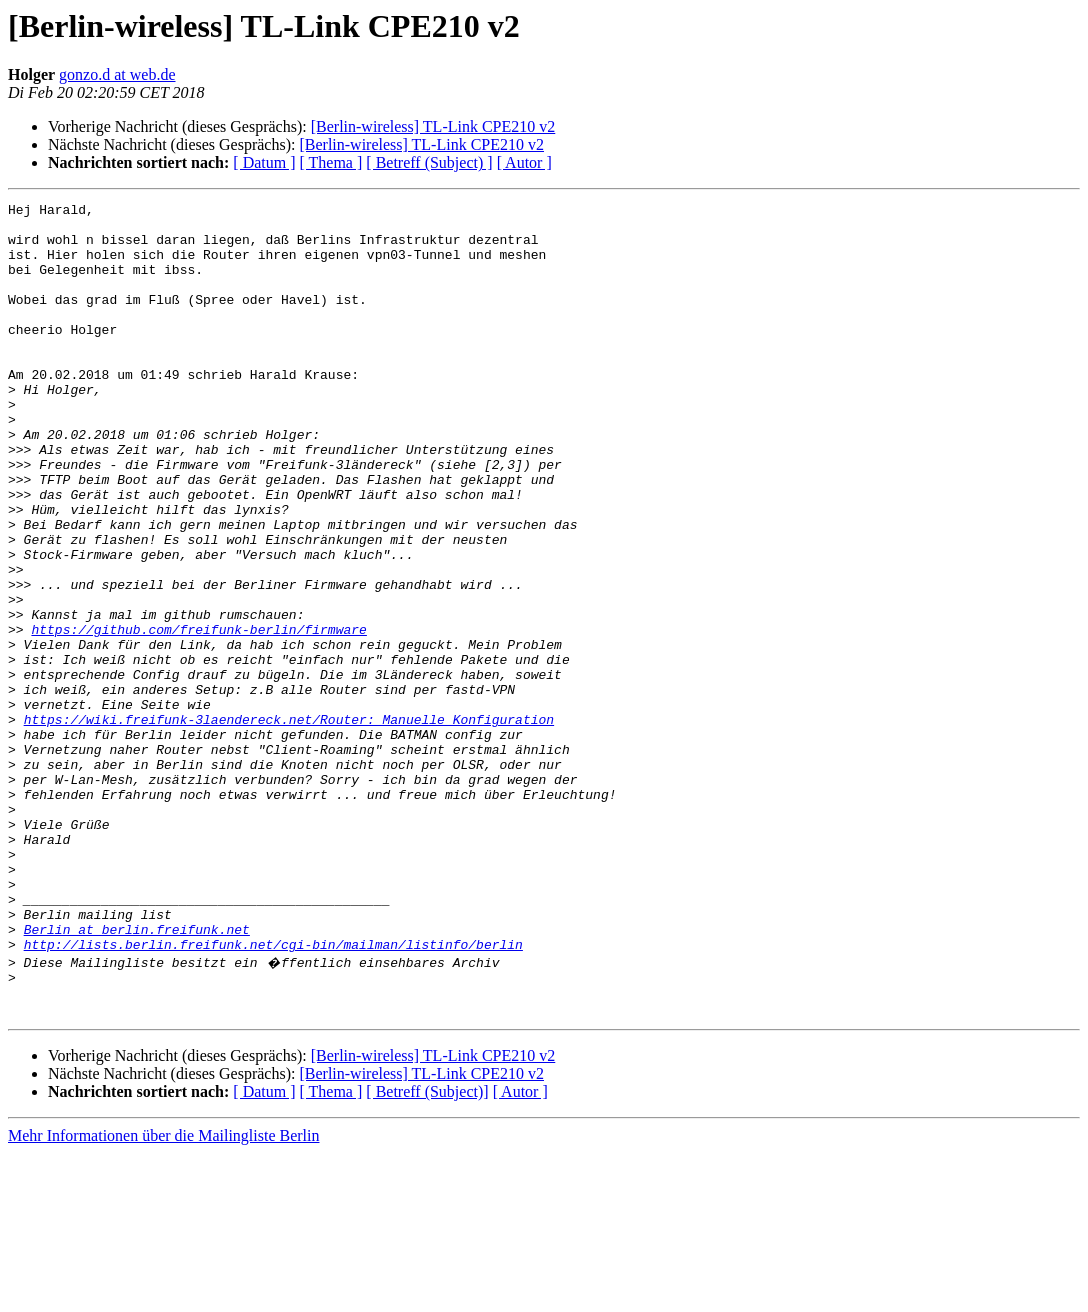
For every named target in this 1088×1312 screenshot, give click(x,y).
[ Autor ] (524, 162)
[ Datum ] (264, 162)
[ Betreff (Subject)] (427, 1250)
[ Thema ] (331, 162)
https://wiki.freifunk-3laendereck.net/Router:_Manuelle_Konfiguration (289, 824)
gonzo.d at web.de (117, 74)
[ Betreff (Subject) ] (429, 162)
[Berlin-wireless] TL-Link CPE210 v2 (433, 126)
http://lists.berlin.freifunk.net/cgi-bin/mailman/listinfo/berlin (273, 1094)
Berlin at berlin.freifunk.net (137, 1076)
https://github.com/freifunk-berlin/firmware (198, 716)
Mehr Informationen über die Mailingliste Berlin (163, 1294)
